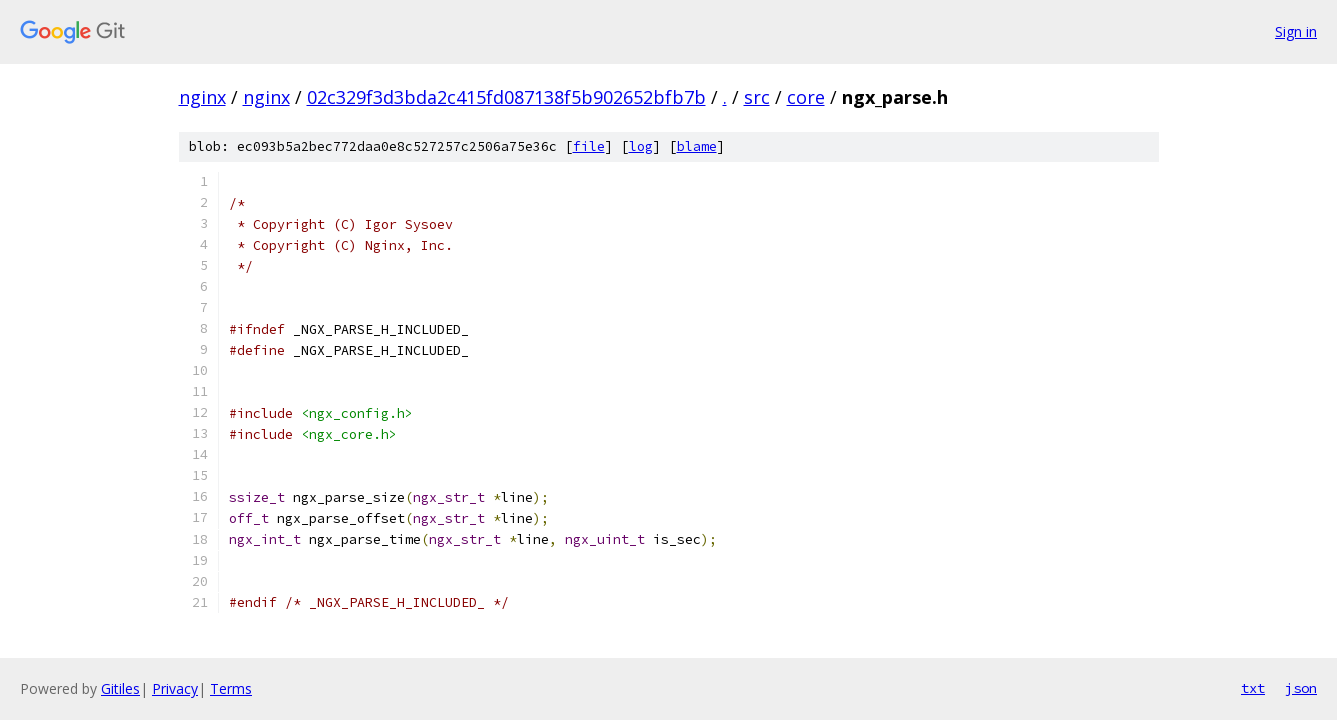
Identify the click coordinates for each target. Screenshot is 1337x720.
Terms (231, 688)
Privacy (175, 688)
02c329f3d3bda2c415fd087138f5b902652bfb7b (506, 97)
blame (697, 146)
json (1301, 688)
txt (1253, 688)
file (589, 146)
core (806, 97)
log (641, 146)
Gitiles (120, 688)
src (757, 97)
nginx (202, 97)
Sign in (1296, 31)
